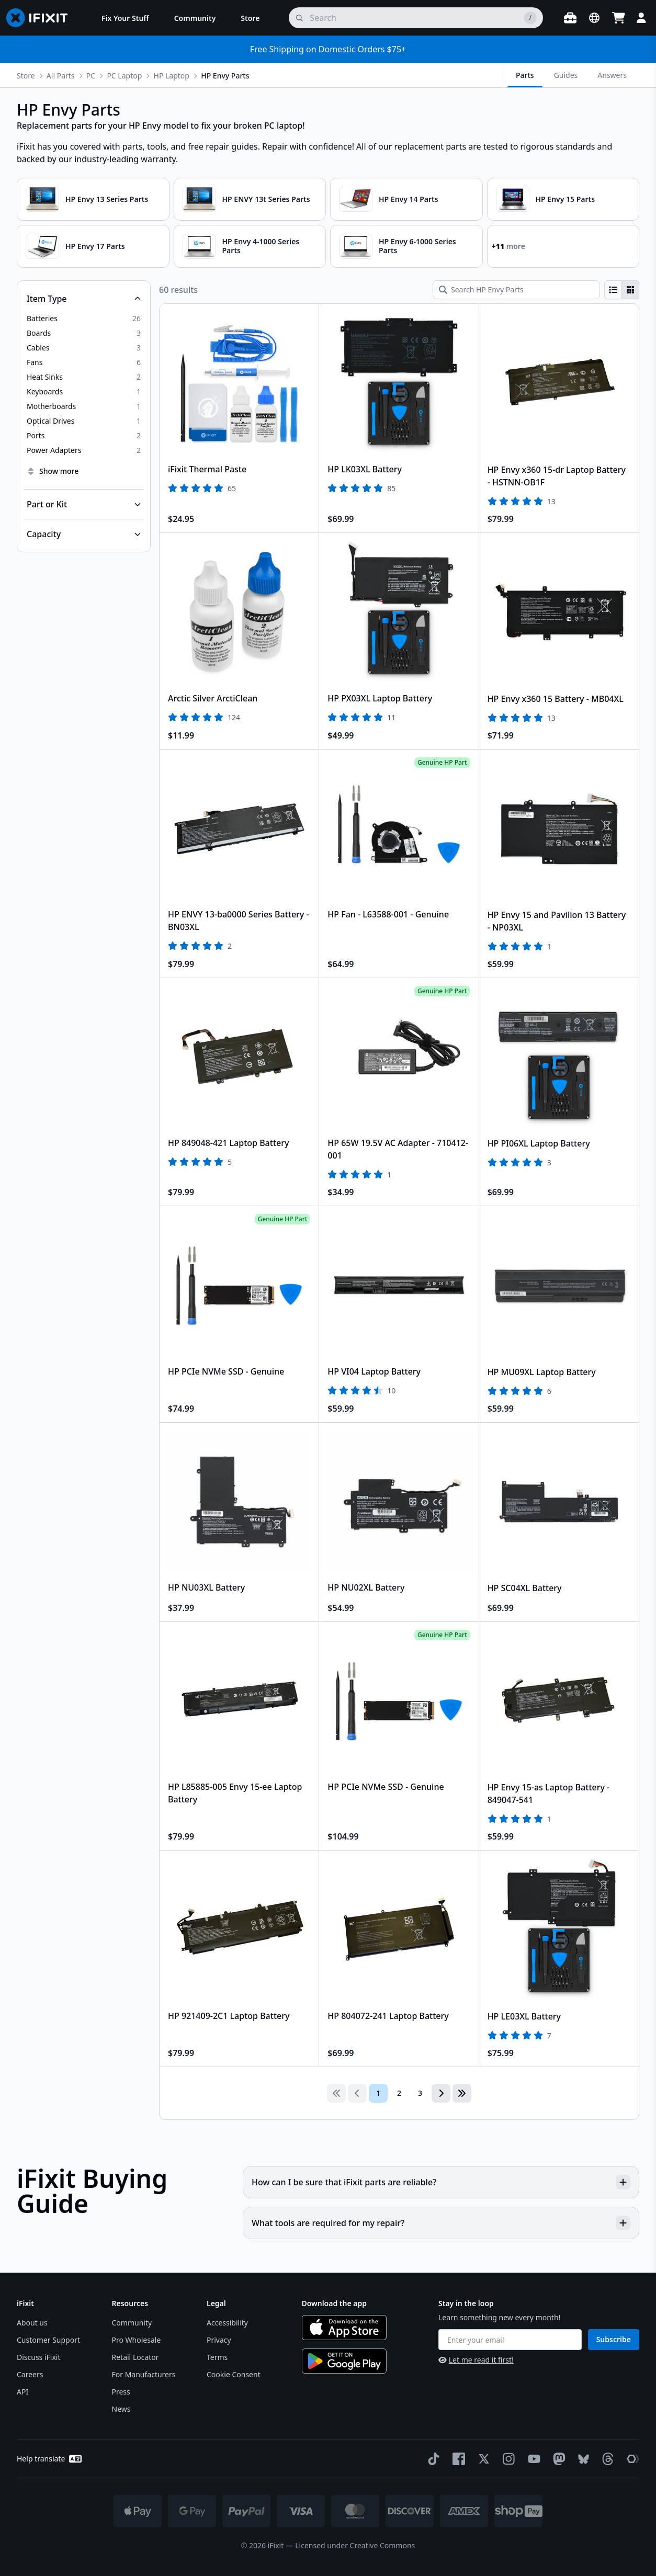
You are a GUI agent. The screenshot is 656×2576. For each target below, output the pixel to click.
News (121, 2409)
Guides (566, 75)
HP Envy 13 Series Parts (106, 199)
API (22, 2392)
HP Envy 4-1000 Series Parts (261, 245)
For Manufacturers (144, 2374)
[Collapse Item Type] (84, 298)
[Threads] (605, 2459)
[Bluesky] (581, 2459)
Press (121, 2392)
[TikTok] (431, 2459)
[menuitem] (125, 18)
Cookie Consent (234, 2374)
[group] (621, 289)
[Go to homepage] (41, 17)
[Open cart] (618, 17)
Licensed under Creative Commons (355, 2545)
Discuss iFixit (39, 2357)
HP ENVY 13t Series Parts (266, 199)
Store (26, 76)
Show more (52, 471)
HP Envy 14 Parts (408, 199)
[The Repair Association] (631, 2459)
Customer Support (48, 2340)
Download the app (334, 2303)
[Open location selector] (594, 17)
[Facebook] (456, 2459)
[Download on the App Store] (344, 2327)
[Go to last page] (462, 2093)
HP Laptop (171, 76)
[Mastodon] (557, 2459)
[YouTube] (532, 2459)
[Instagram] (507, 2459)
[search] (416, 17)
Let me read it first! (476, 2360)
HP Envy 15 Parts (565, 199)
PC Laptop (124, 76)
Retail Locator (135, 2357)
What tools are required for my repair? (441, 2223)
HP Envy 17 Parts (95, 246)
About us (32, 2323)
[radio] (613, 289)
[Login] (641, 17)
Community (132, 2323)
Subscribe (613, 2339)
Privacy (219, 2340)
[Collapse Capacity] (84, 534)
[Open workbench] (570, 17)
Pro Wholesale (136, 2340)
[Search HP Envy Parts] (516, 289)
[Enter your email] (510, 2339)
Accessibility (227, 2323)
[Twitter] (481, 2459)
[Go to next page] (441, 2093)
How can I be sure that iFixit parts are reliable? (441, 2182)
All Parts (61, 76)
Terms (217, 2357)
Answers (612, 75)
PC (90, 76)
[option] (84, 318)
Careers (30, 2374)
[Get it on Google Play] (344, 2361)
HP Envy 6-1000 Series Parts (417, 245)
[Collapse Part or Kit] (84, 504)
